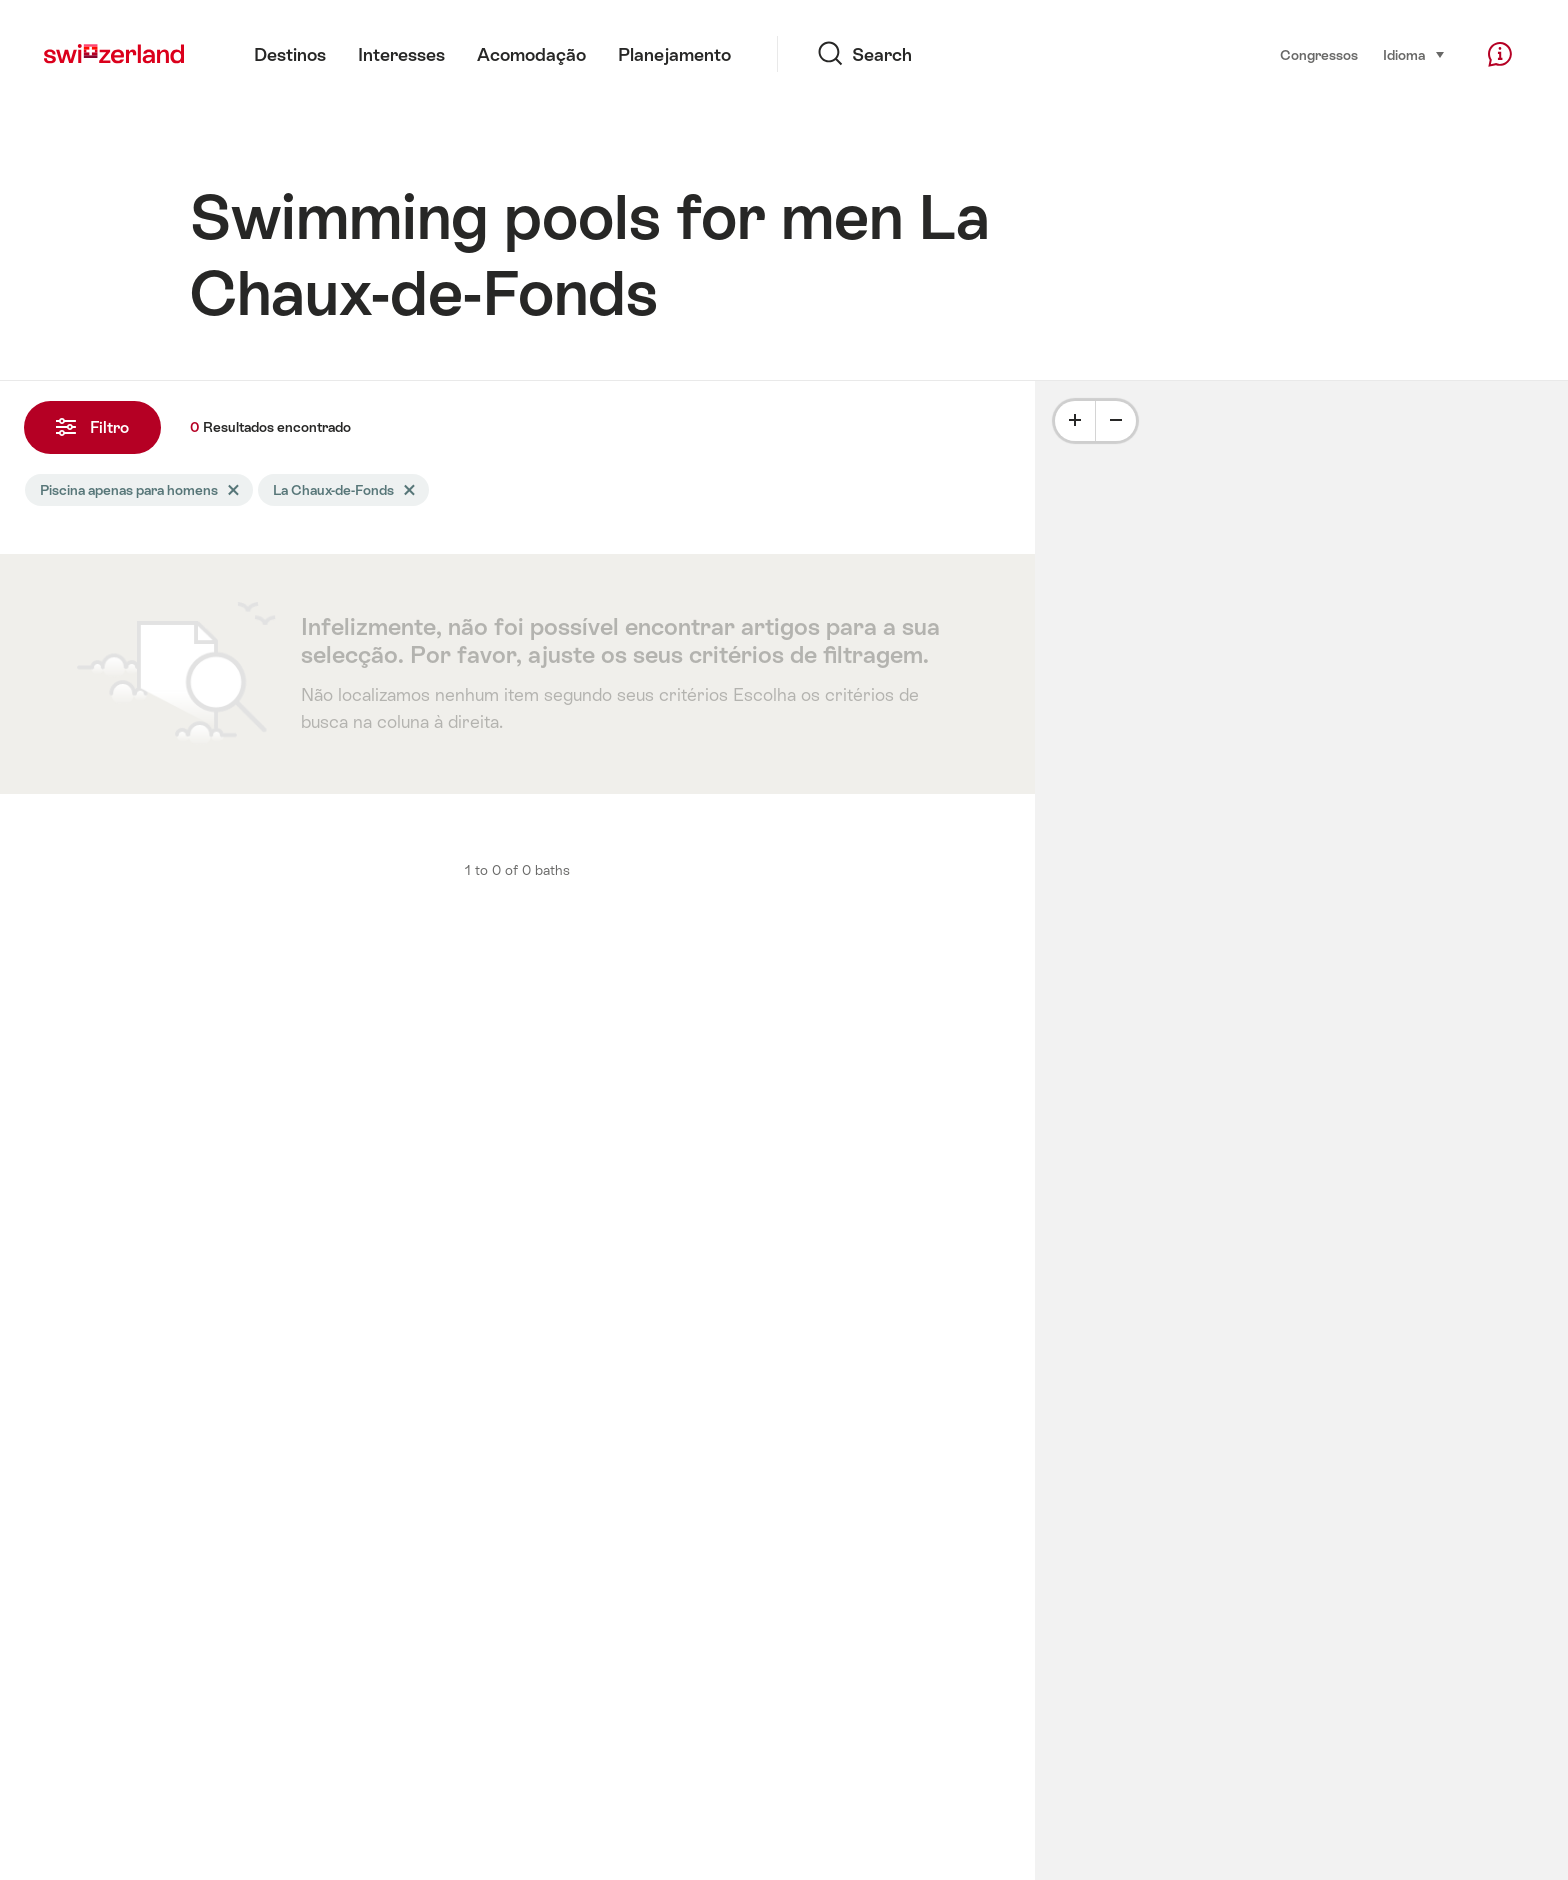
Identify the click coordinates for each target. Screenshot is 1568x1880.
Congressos (1319, 55)
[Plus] (1075, 421)
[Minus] (1116, 421)
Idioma (1414, 53)
